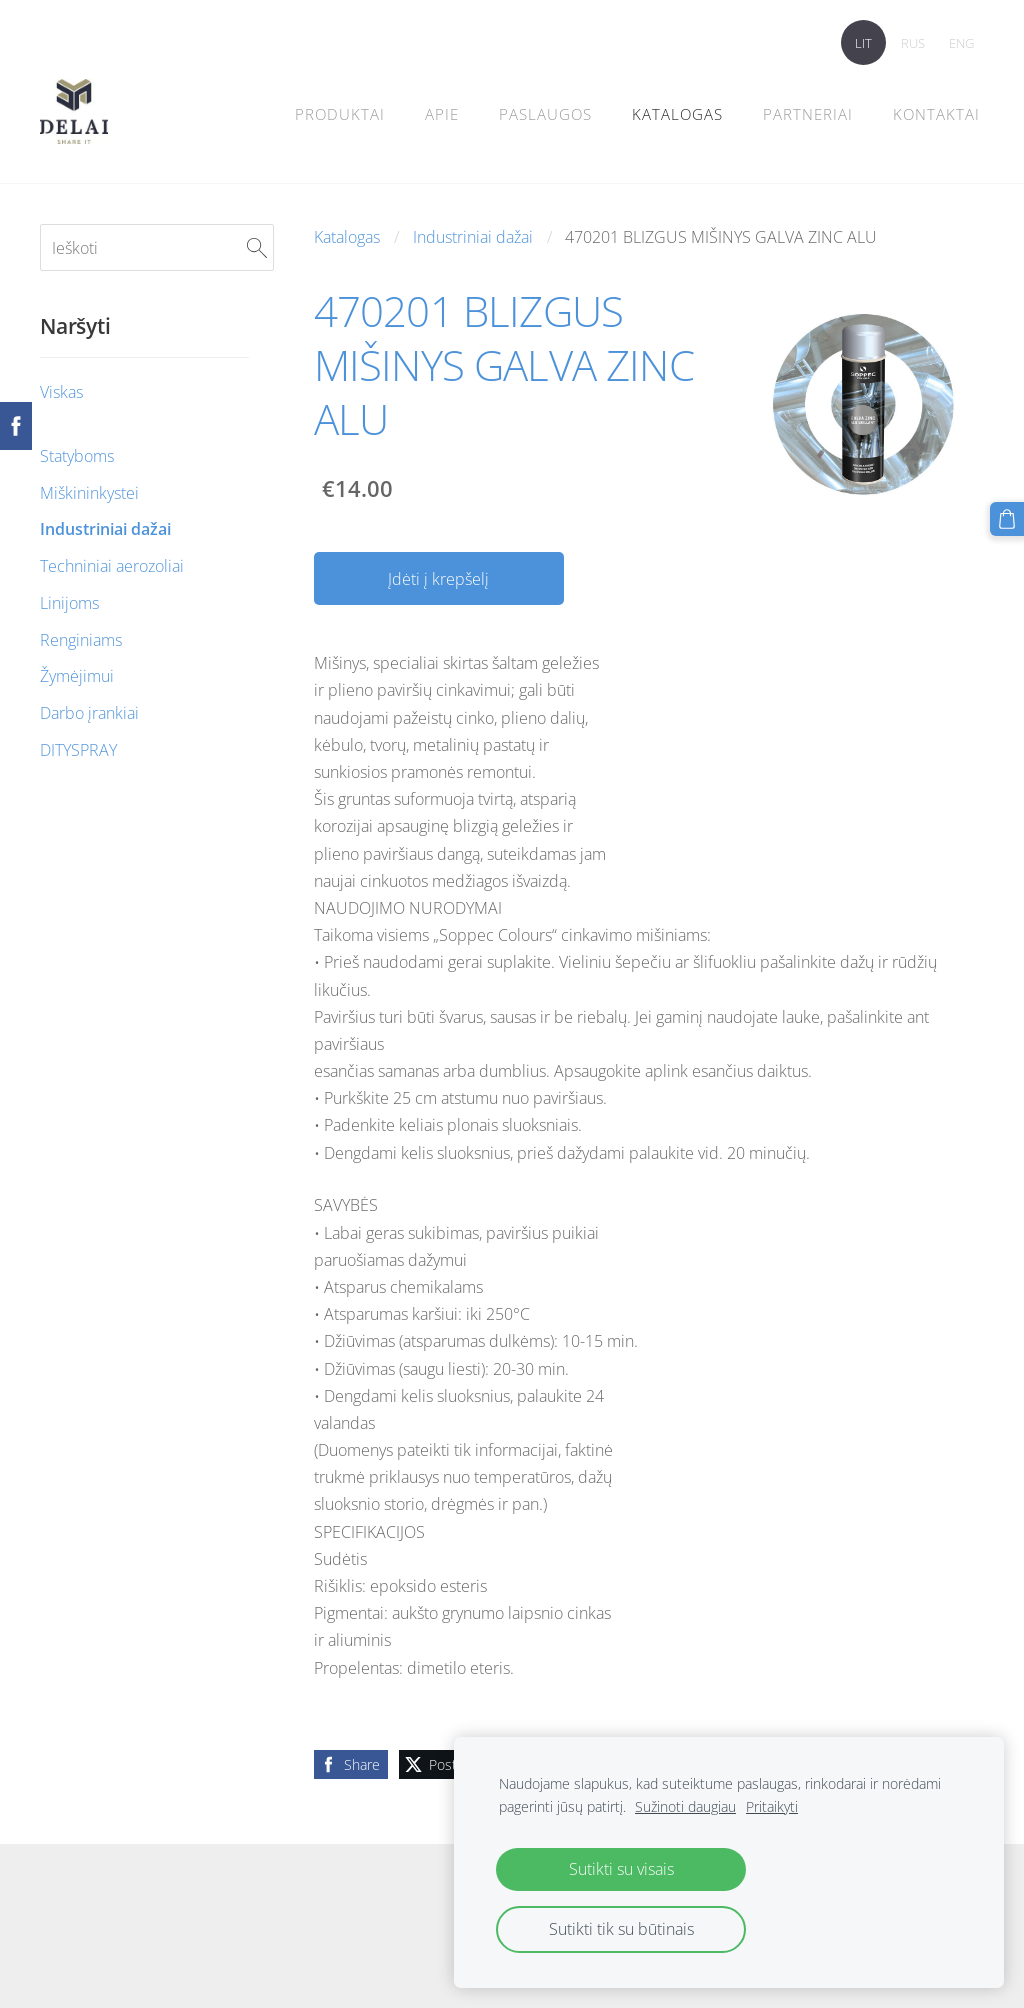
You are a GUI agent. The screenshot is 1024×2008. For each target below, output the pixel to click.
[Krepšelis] (1007, 519)
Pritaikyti (772, 1806)
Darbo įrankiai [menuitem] (89, 713)
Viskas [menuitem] (61, 392)
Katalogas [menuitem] (677, 114)
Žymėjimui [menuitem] (77, 676)
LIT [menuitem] (863, 43)
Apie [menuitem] (442, 114)
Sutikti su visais (621, 1869)
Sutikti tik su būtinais (621, 1929)
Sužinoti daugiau (685, 1806)
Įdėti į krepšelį (438, 579)
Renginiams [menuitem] (81, 640)
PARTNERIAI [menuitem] (808, 114)
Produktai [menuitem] (340, 114)
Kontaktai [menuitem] (936, 114)
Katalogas (347, 237)
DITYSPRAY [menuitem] (78, 750)
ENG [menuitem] (961, 43)
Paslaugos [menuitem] (545, 114)
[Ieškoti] (157, 247)
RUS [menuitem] (913, 43)
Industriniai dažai (473, 237)
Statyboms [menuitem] (77, 456)
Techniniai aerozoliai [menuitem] (112, 566)
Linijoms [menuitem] (69, 603)
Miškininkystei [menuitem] (89, 493)
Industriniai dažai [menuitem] (105, 529)
